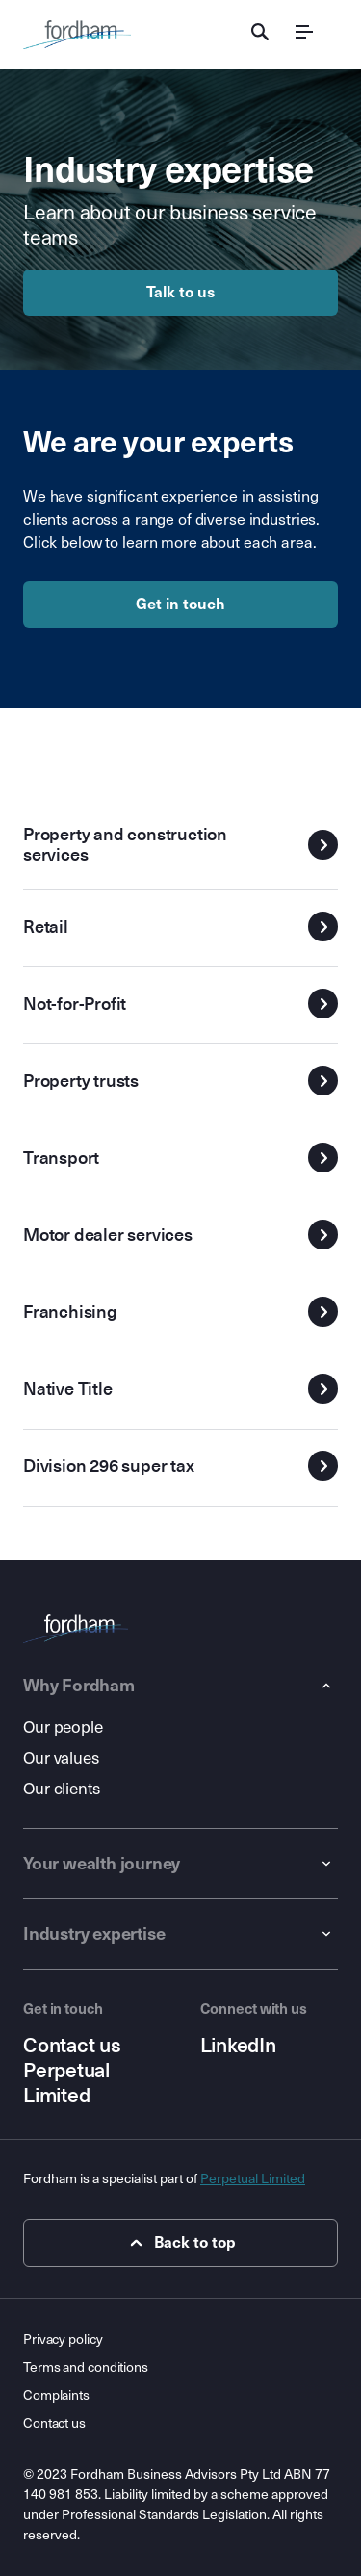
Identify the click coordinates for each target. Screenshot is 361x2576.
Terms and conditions (85, 2367)
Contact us (72, 2045)
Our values (61, 1758)
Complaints (56, 2395)
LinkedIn (238, 2045)
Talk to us (180, 292)
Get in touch (180, 604)
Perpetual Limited (66, 2083)
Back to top (180, 2243)
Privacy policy (63, 2339)
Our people (63, 1727)
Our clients (61, 1789)
